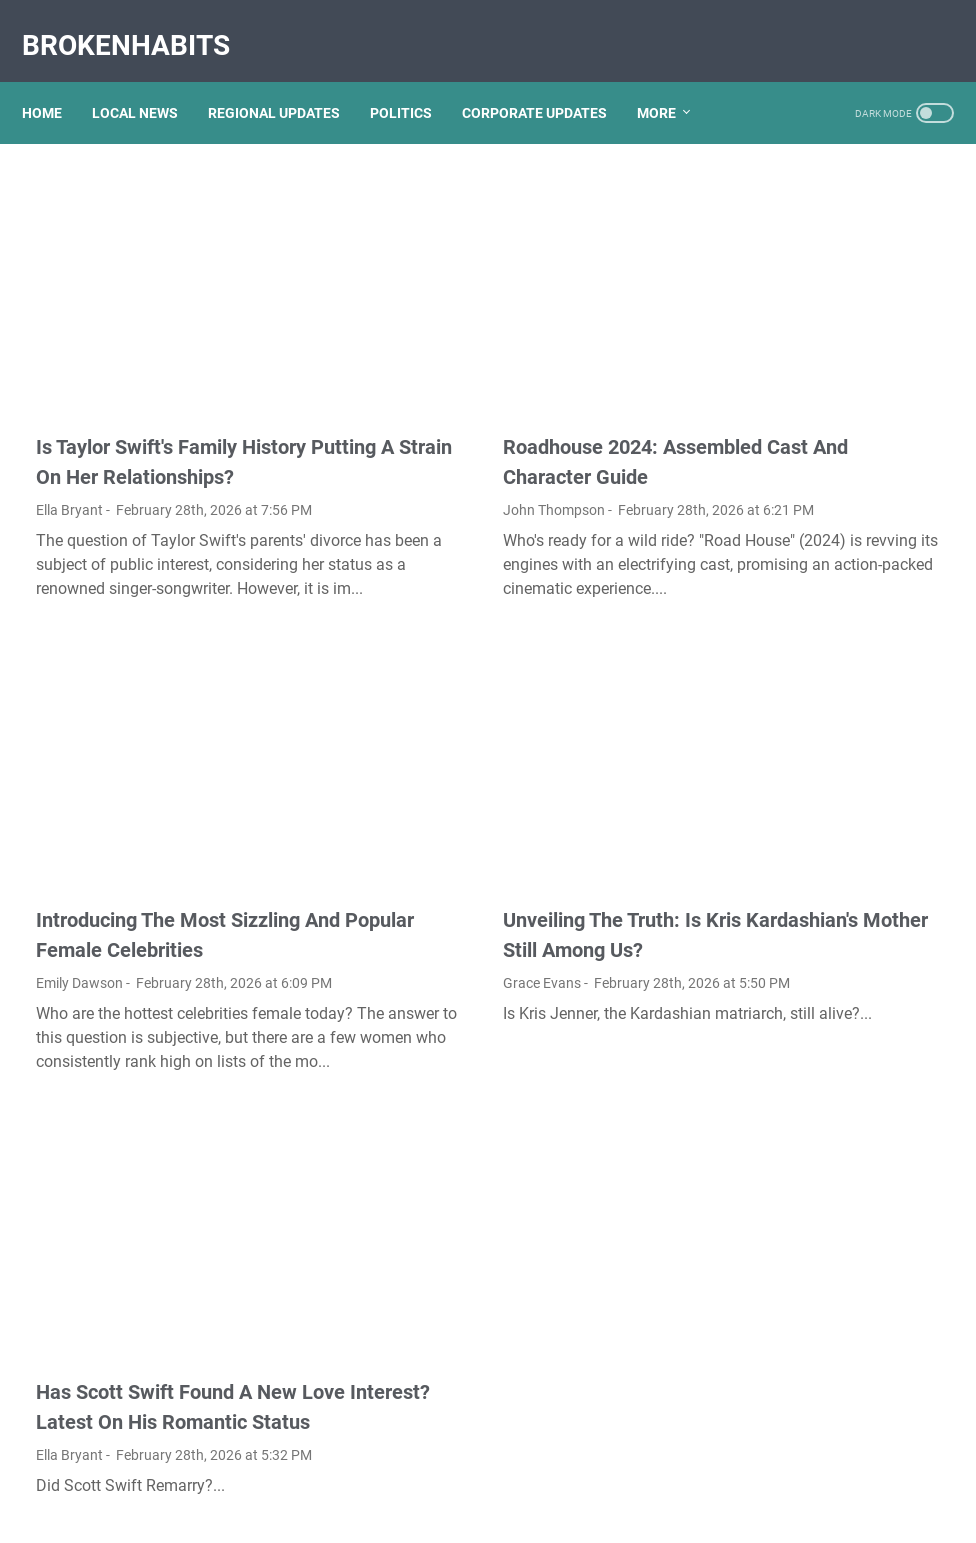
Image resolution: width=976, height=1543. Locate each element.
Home (56, 79)
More (670, 79)
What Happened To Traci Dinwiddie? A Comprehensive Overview (831, 1368)
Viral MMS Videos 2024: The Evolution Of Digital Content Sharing (829, 224)
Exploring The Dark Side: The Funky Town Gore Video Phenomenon (831, 890)
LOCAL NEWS (149, 79)
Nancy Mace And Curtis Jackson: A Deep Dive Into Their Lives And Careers (821, 1040)
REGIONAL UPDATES (288, 79)
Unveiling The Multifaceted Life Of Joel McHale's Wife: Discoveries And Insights (824, 726)
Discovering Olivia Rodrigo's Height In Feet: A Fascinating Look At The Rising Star (830, 808)
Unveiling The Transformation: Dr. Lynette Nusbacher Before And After (827, 528)
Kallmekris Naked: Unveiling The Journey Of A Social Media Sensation (827, 306)
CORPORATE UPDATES (548, 79)
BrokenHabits (140, 23)
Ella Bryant (69, 435)
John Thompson (403, 405)
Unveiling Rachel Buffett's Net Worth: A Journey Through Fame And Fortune (833, 446)
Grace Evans (391, 900)
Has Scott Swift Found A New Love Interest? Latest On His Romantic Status (166, 1294)
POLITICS (415, 79)
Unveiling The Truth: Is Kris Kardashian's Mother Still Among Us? (471, 837)
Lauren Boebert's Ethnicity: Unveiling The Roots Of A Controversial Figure (822, 1286)
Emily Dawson (79, 870)
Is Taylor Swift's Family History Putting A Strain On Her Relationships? (171, 372)
